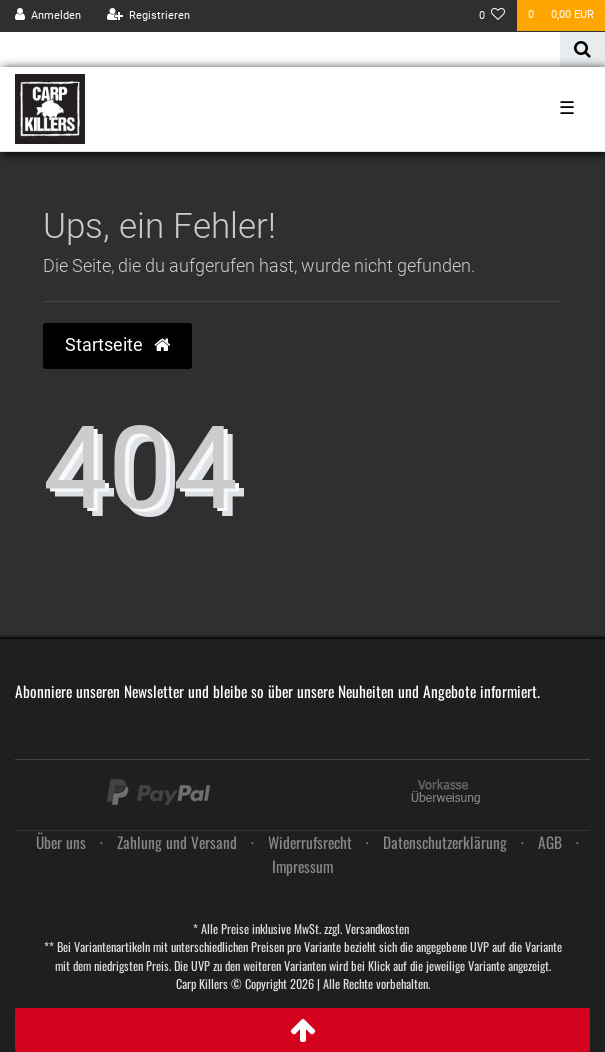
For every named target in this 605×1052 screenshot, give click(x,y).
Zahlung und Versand (177, 842)
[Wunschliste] (492, 16)
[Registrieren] (148, 16)
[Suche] (582, 49)
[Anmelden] (48, 16)
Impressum (302, 866)
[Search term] (280, 49)
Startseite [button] (117, 345)
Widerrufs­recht (310, 842)
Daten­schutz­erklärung (445, 842)
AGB (550, 842)
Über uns (61, 842)
